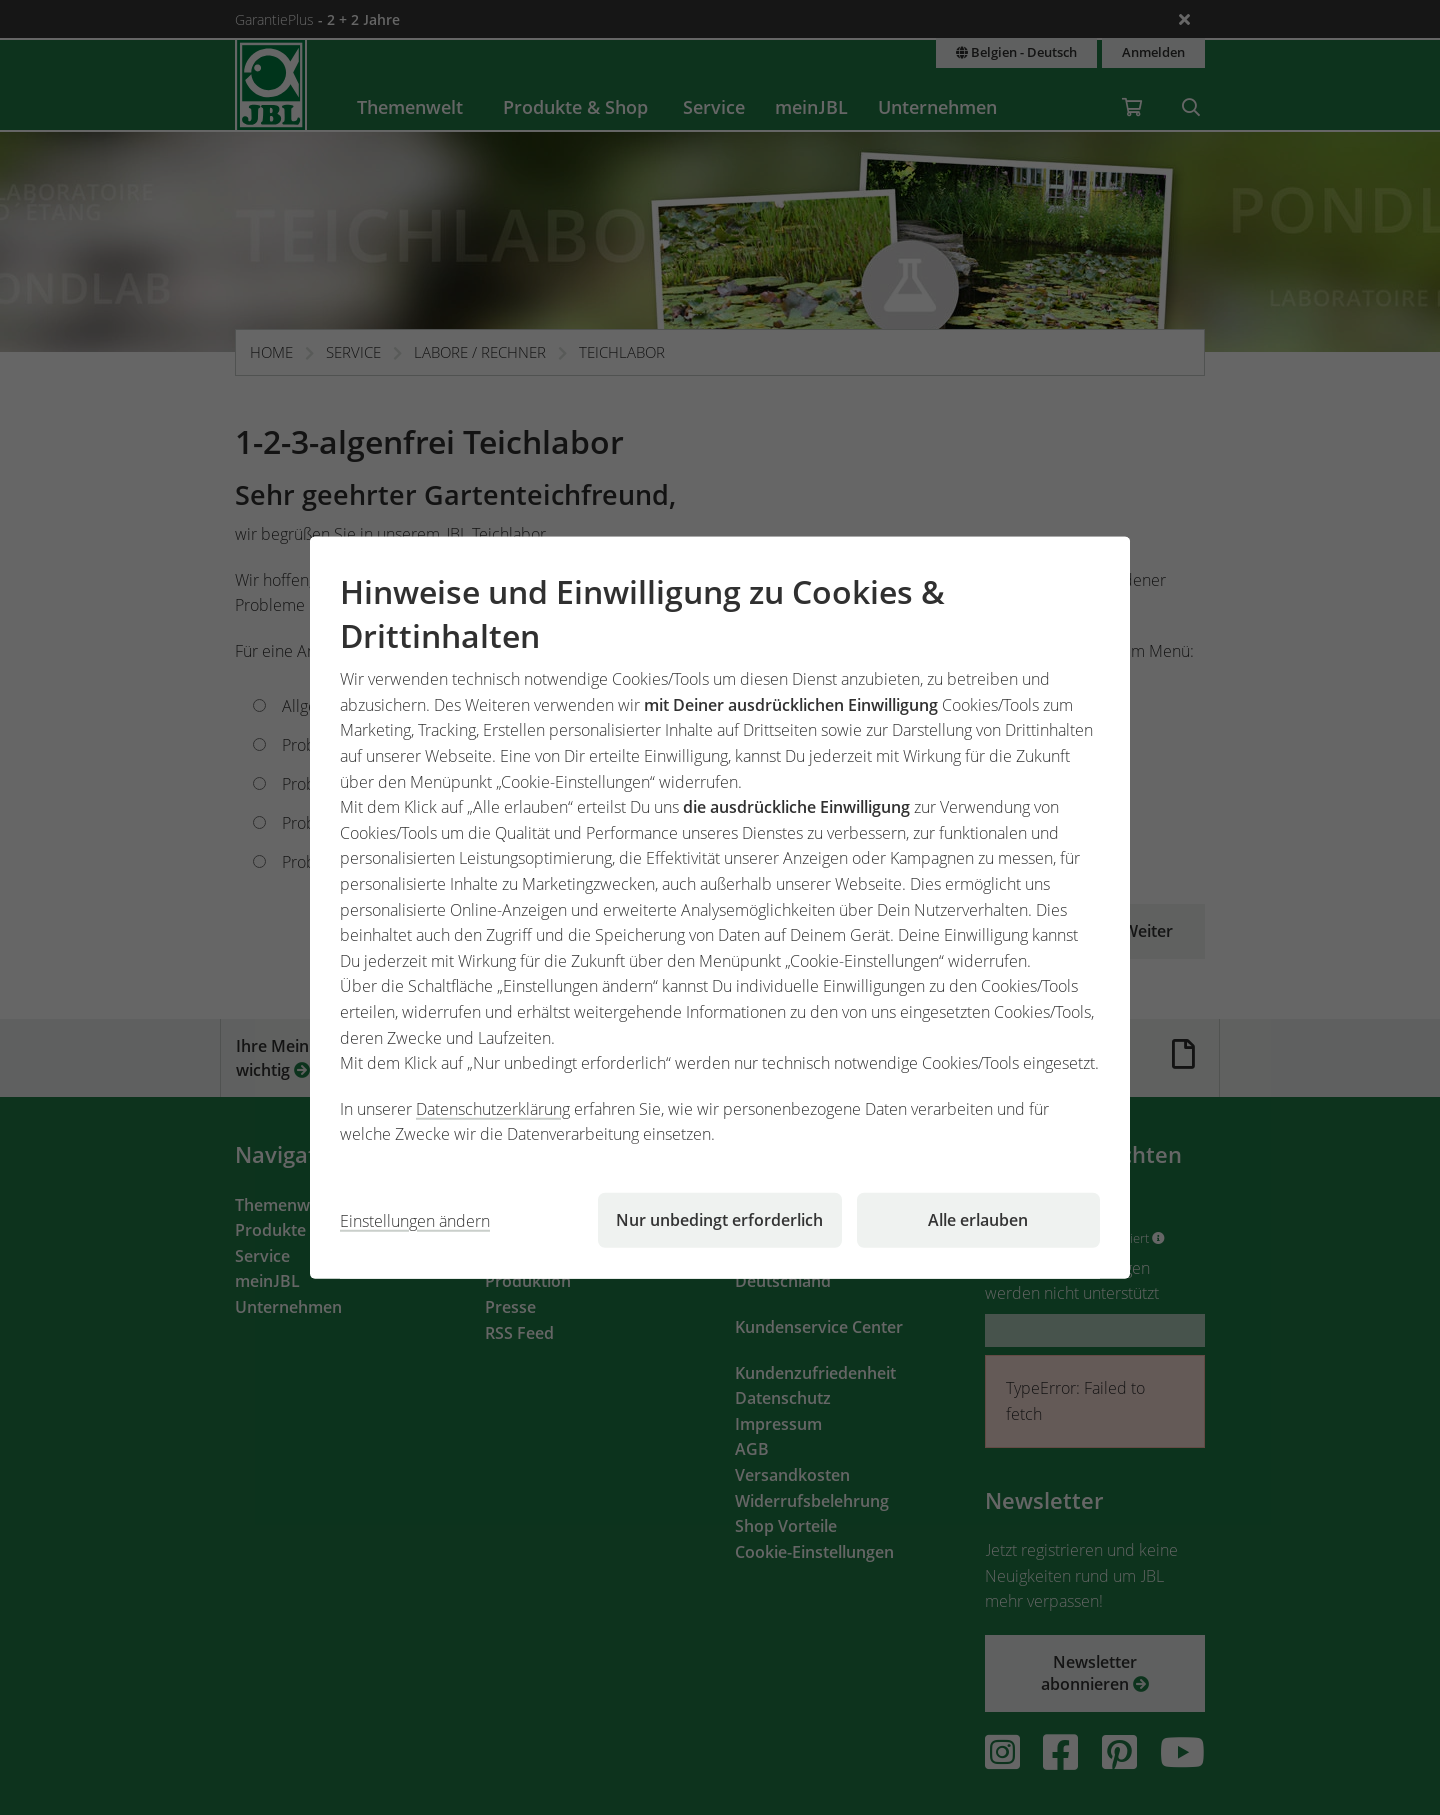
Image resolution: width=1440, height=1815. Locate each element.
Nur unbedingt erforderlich (719, 1220)
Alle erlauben (978, 1220)
